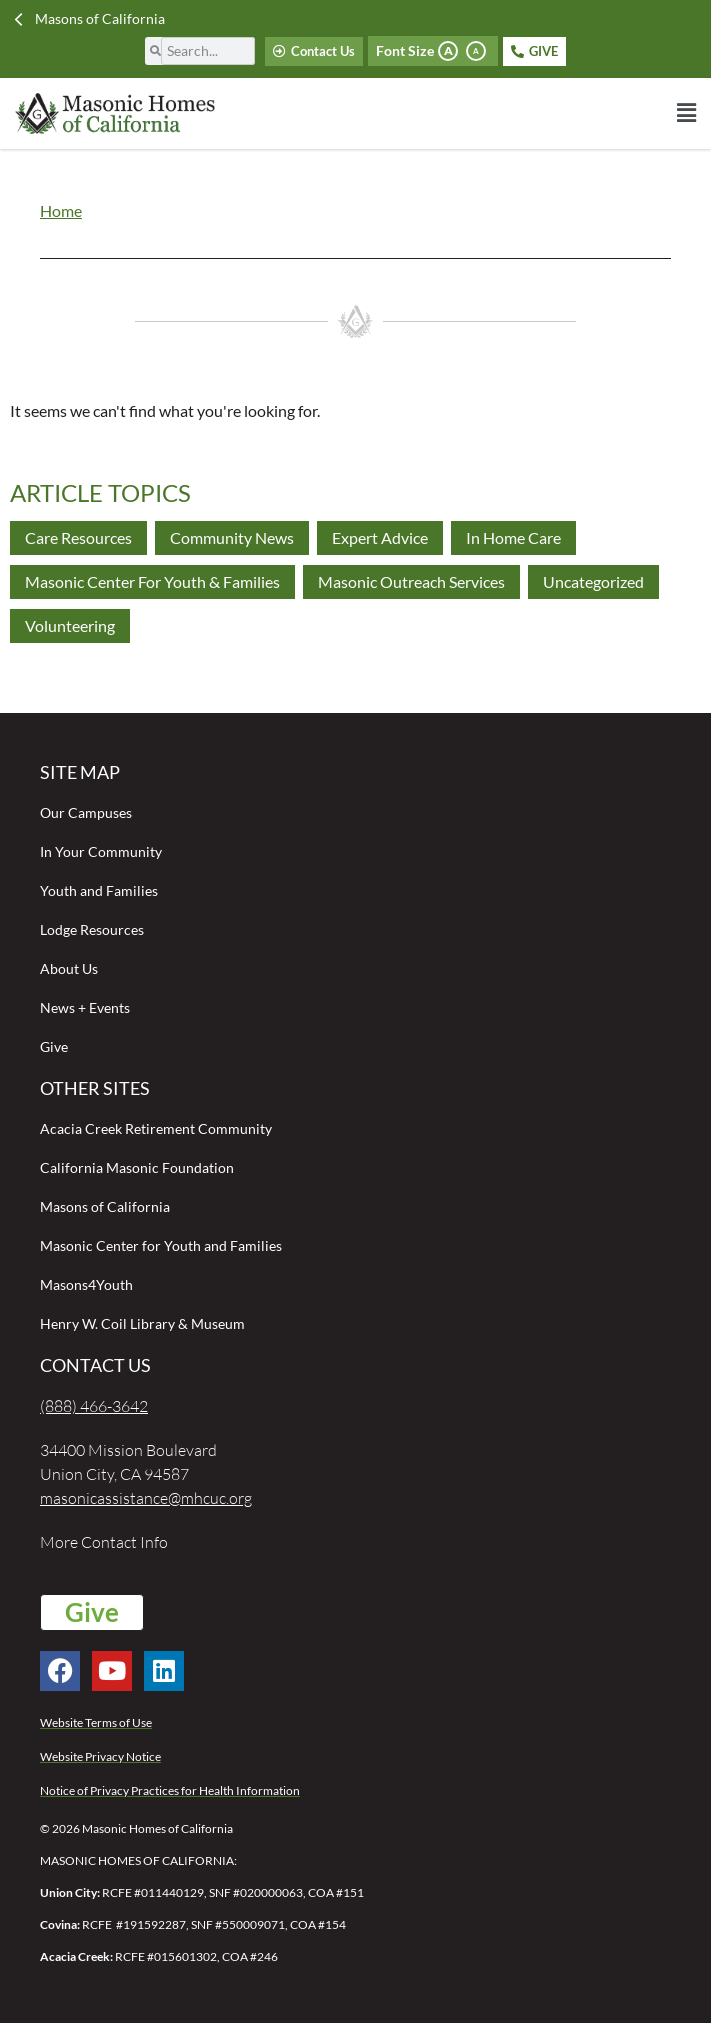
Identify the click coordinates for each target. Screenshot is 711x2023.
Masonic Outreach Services (411, 581)
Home (61, 210)
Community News (232, 537)
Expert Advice (380, 537)
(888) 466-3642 (94, 1406)
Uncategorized (593, 581)
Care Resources (78, 537)
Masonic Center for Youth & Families (152, 581)
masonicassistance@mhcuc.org (146, 1498)
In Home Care (513, 537)
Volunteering (70, 625)
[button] (526, 113)
